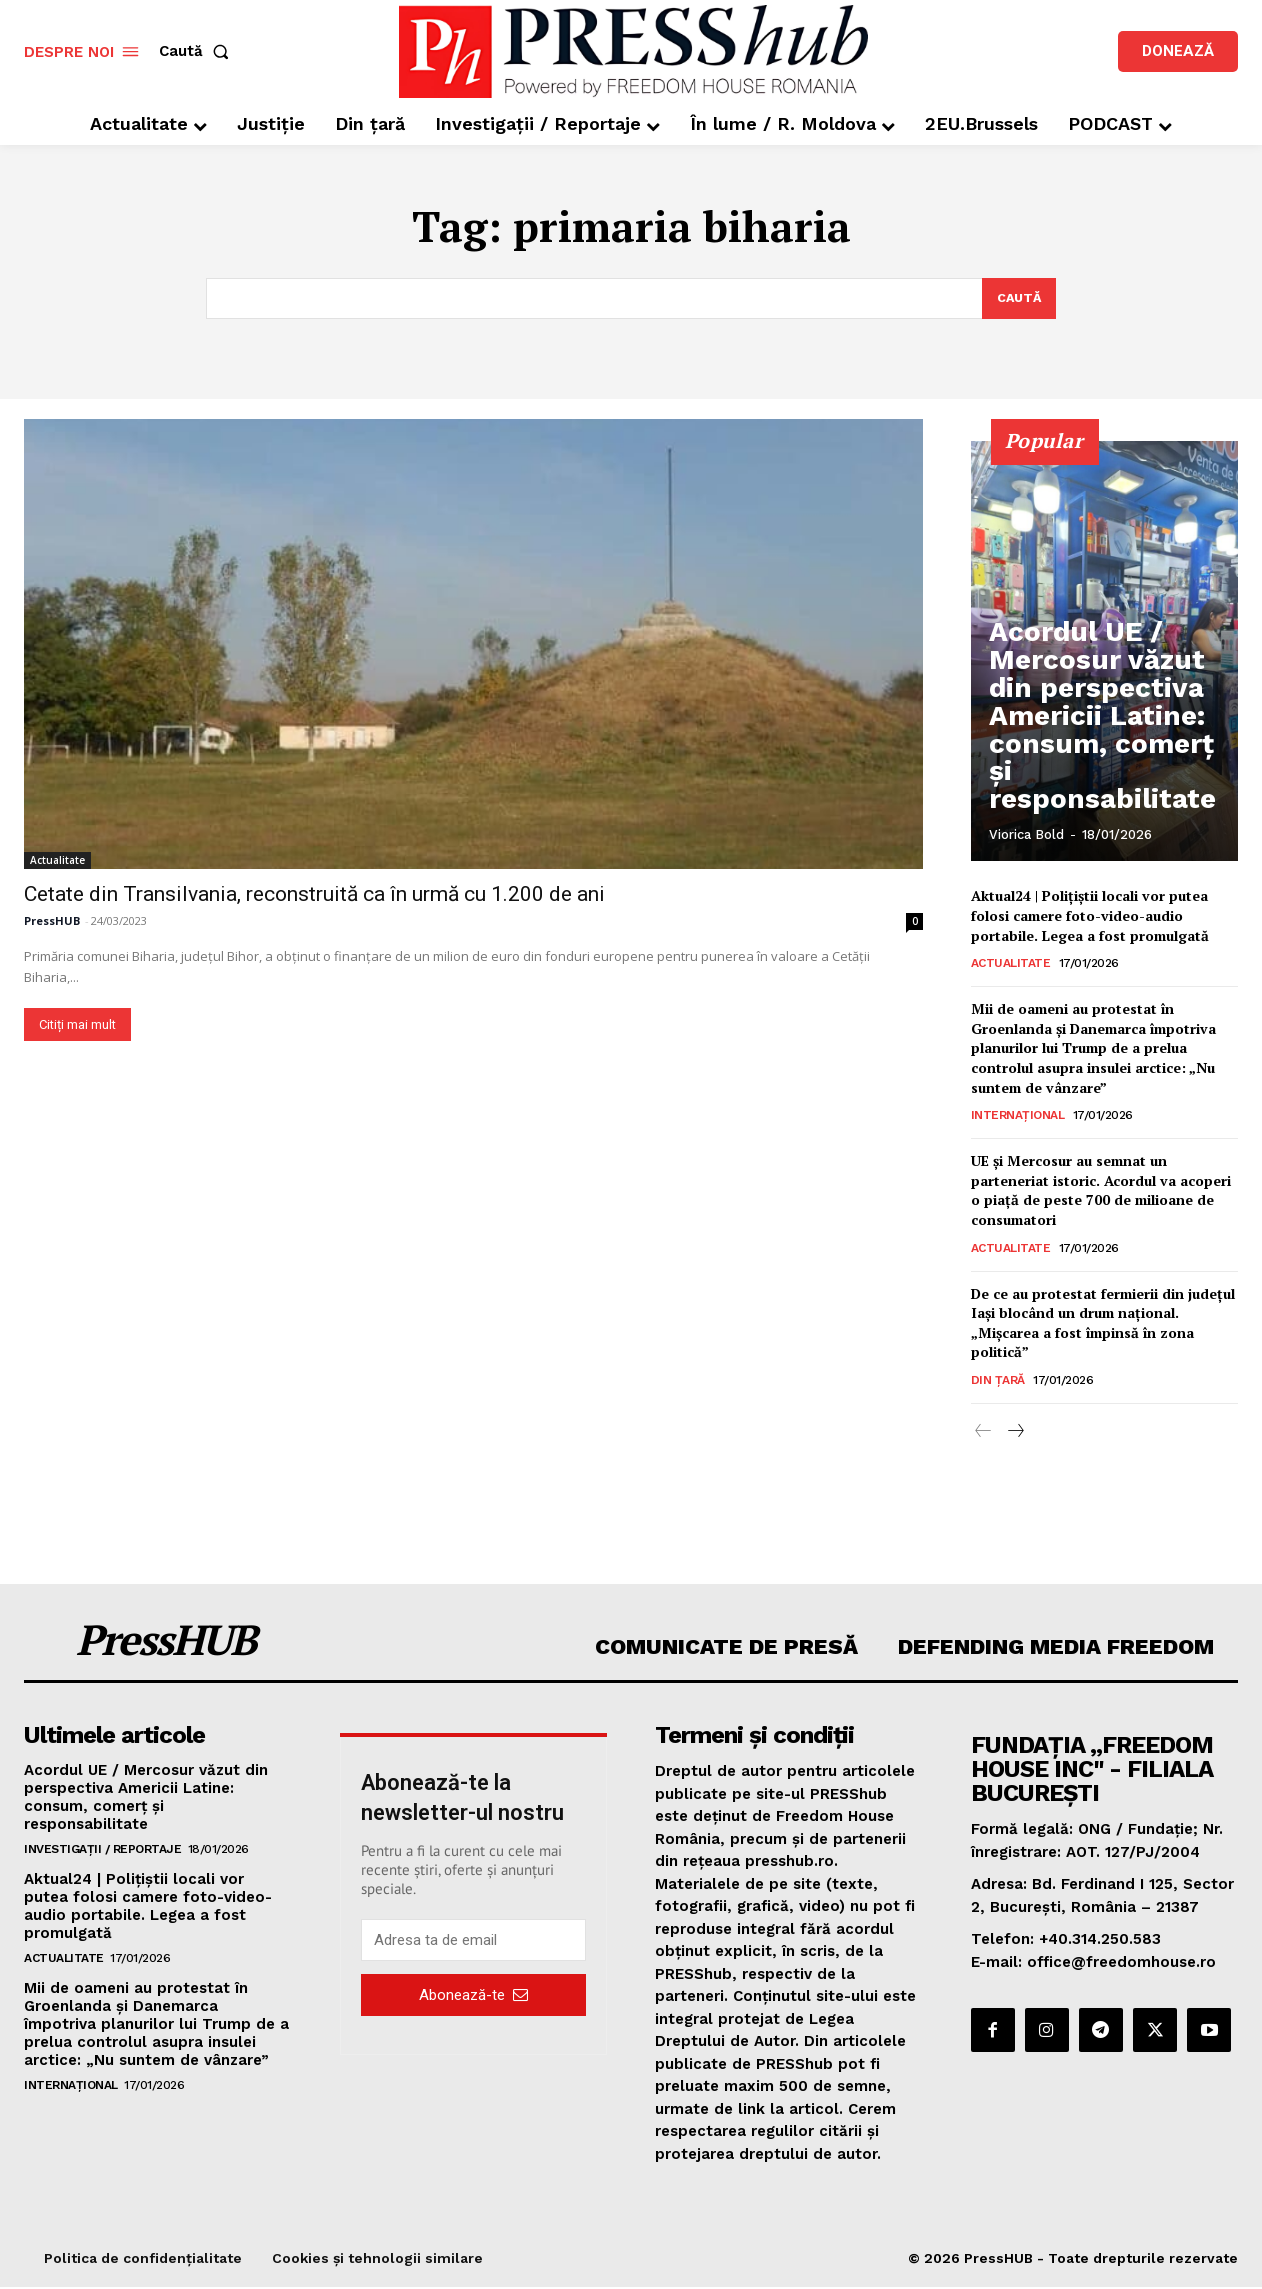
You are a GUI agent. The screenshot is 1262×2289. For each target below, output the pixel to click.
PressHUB (52, 920)
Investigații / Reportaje (102, 1851)
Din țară (998, 1380)
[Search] (1017, 299)
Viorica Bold (1026, 835)
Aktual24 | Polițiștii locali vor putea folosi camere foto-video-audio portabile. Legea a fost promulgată (1090, 916)
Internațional (1018, 1116)
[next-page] (1015, 1432)
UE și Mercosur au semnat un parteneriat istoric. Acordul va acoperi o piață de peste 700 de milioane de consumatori (1101, 1191)
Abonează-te (473, 1996)
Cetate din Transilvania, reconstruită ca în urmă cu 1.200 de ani (314, 894)
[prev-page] (983, 1432)
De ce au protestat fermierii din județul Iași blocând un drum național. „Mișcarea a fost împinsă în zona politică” (1103, 1323)
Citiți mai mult (77, 1024)
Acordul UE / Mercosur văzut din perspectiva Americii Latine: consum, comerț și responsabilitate (1100, 764)
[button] (198, 51)
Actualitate (57, 860)
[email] (474, 1942)
